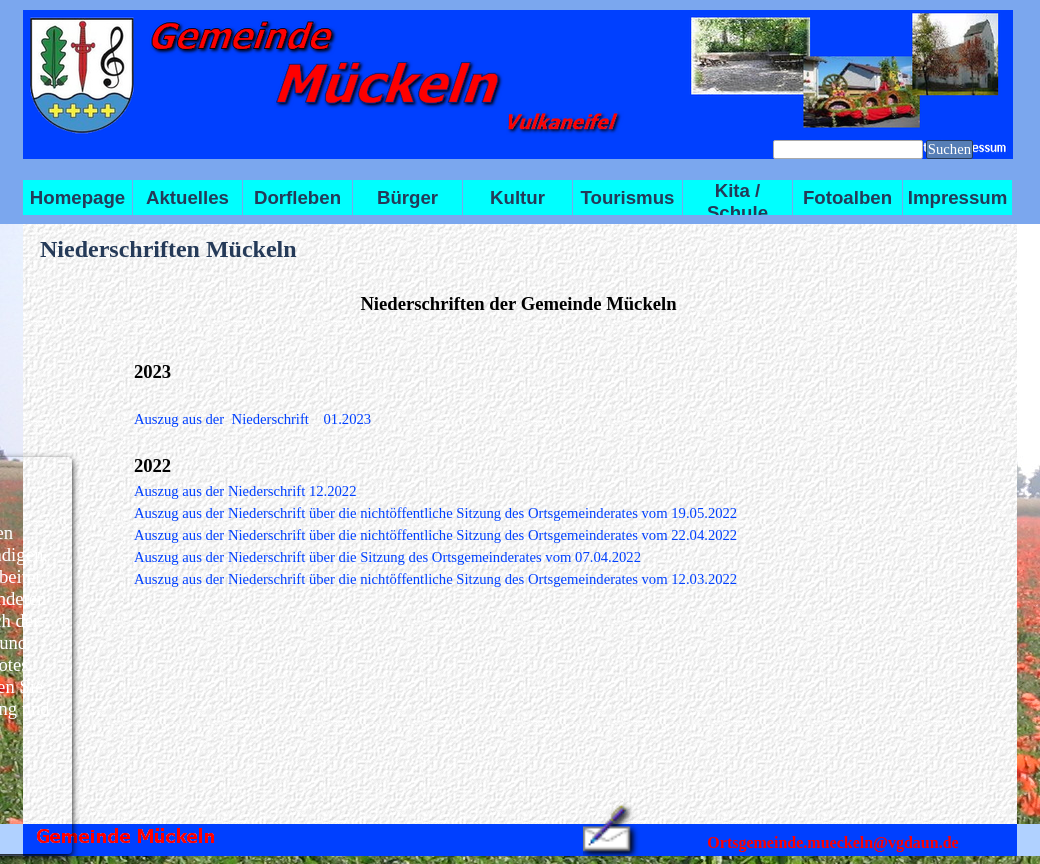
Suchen (949, 149)
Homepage (77, 197)
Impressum (958, 197)
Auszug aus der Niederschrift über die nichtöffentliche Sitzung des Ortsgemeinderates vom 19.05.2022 (435, 513)
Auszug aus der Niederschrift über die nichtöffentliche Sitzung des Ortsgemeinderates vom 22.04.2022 (435, 535)
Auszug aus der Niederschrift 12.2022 (245, 491)
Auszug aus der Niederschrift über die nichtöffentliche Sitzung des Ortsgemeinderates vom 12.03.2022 (435, 579)
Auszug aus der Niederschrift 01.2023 (252, 419)
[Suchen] (848, 149)
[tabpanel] (518, 304)
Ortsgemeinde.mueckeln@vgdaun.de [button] (832, 842)
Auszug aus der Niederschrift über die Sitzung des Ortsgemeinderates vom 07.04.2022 (387, 557)
